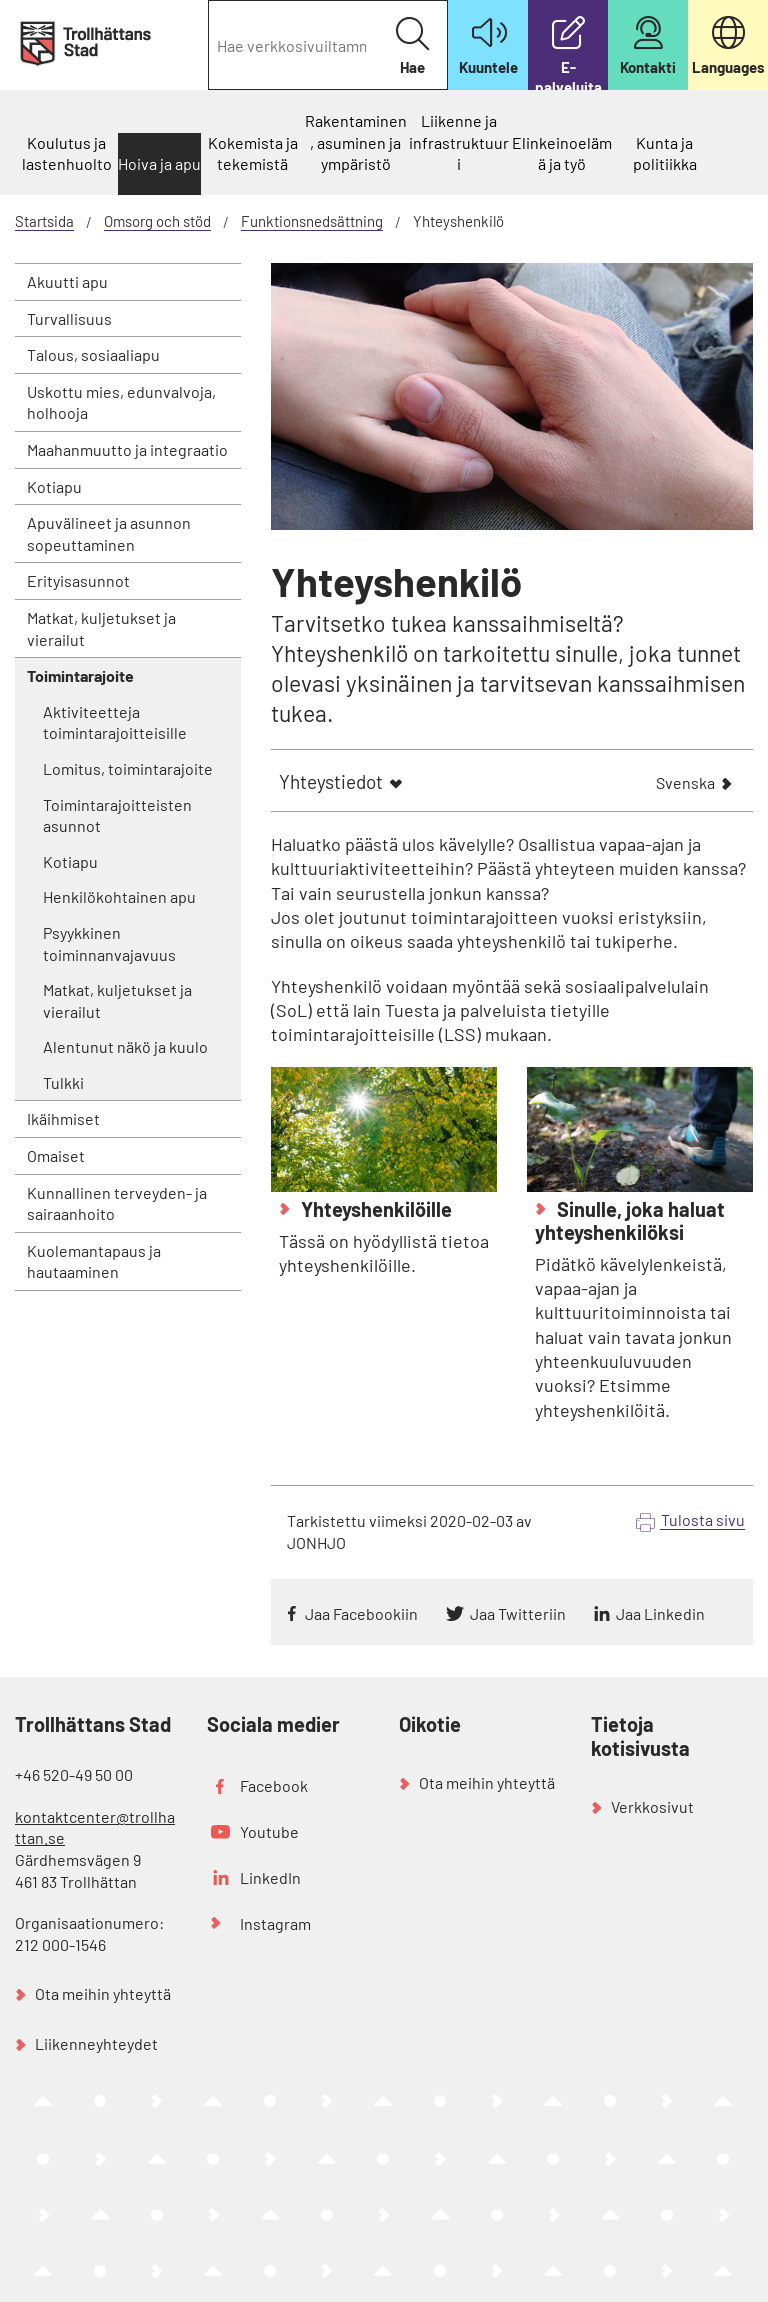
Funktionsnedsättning (312, 221)
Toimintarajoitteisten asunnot (117, 815)
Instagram (275, 1923)
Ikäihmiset (63, 1118)
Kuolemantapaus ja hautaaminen (94, 1261)
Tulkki (63, 1082)
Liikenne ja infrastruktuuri (459, 142)
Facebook (274, 1785)
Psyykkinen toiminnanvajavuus (109, 943)
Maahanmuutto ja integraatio (127, 449)
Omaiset (56, 1155)
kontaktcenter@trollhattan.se (95, 1827)
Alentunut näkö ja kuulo (125, 1046)
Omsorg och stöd (157, 221)
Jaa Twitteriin (518, 1613)
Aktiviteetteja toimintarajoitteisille (115, 722)
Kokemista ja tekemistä (253, 153)
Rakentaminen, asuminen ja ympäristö (356, 142)
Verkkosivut (652, 1806)
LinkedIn (270, 1877)
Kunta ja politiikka (665, 153)
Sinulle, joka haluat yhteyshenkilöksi (630, 1220)
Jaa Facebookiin (361, 1613)
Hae (412, 46)
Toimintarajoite (80, 675)
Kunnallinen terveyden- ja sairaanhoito (117, 1203)
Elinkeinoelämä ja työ (562, 153)
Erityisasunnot (78, 580)
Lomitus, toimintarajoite (128, 768)
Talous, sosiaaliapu (93, 354)
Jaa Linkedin (660, 1613)
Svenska (685, 784)
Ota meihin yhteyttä (103, 1993)
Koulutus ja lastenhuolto (67, 153)
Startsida (44, 221)
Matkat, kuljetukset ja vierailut (101, 628)
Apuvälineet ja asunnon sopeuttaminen (109, 533)
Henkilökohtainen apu (119, 896)
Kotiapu (54, 486)
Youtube (269, 1831)
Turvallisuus (69, 318)
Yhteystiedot (331, 781)
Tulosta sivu (703, 1519)
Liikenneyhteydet (96, 2043)
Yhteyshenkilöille (374, 1209)
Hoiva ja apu (159, 163)
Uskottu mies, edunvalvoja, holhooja (121, 402)
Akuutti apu (67, 281)
